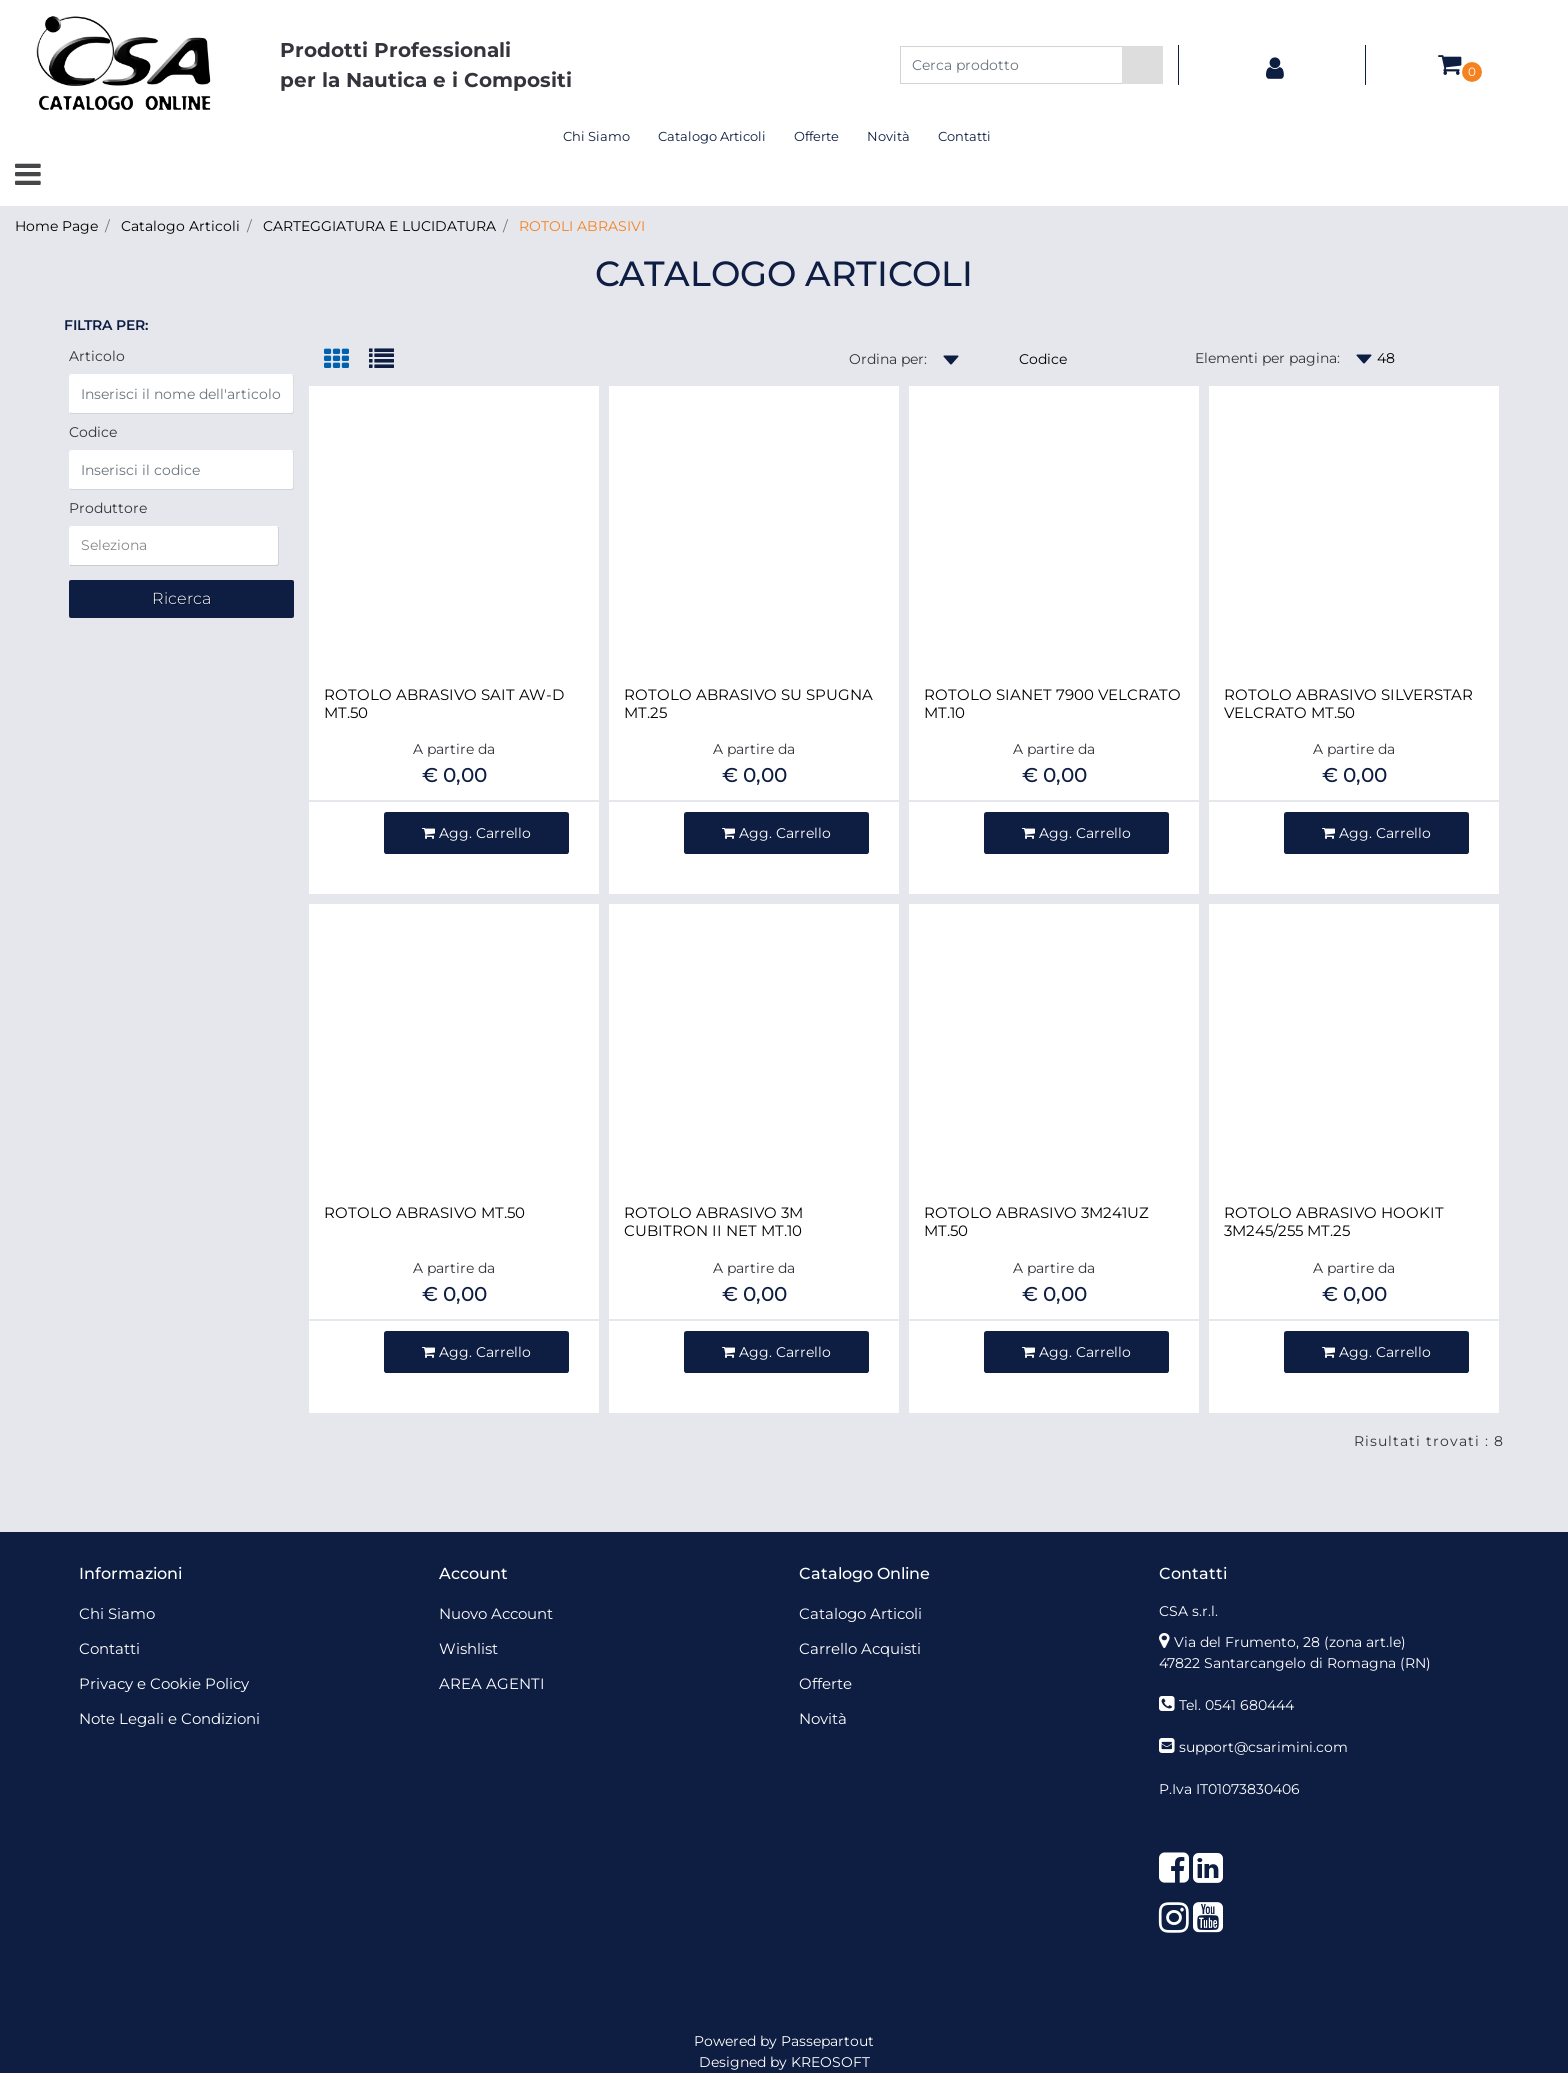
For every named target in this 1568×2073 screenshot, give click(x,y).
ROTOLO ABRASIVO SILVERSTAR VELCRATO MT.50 (1348, 704)
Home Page (56, 226)
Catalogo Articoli (180, 226)
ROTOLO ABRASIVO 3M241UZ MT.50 (1036, 1222)
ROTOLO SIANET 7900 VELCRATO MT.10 (1052, 704)
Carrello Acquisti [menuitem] (860, 1648)
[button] (1142, 65)
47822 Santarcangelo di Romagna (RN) (1295, 1663)
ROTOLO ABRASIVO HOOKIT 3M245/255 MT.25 (1334, 1222)
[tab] (346, 360)
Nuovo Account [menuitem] (496, 1613)
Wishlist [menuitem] (468, 1648)
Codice (93, 432)
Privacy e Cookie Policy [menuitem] (164, 1683)
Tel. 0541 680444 (1236, 1705)
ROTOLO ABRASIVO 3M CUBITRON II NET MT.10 (713, 1222)
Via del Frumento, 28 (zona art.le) (1290, 1642)
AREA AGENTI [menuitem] (492, 1683)
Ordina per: (888, 359)
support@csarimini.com (1263, 1747)
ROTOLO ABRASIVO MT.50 (424, 1213)
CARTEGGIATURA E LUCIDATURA (379, 226)
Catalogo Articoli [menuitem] (712, 136)
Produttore (108, 508)
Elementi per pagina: (1267, 358)
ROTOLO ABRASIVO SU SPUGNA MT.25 (748, 704)
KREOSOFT (830, 2062)
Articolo (97, 356)
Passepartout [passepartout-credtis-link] (827, 2041)
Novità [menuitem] (888, 136)
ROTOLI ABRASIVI (582, 226)
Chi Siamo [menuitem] (596, 136)
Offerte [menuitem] (816, 136)
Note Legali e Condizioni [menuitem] (169, 1718)
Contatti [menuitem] (964, 136)
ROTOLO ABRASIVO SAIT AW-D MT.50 (444, 704)
